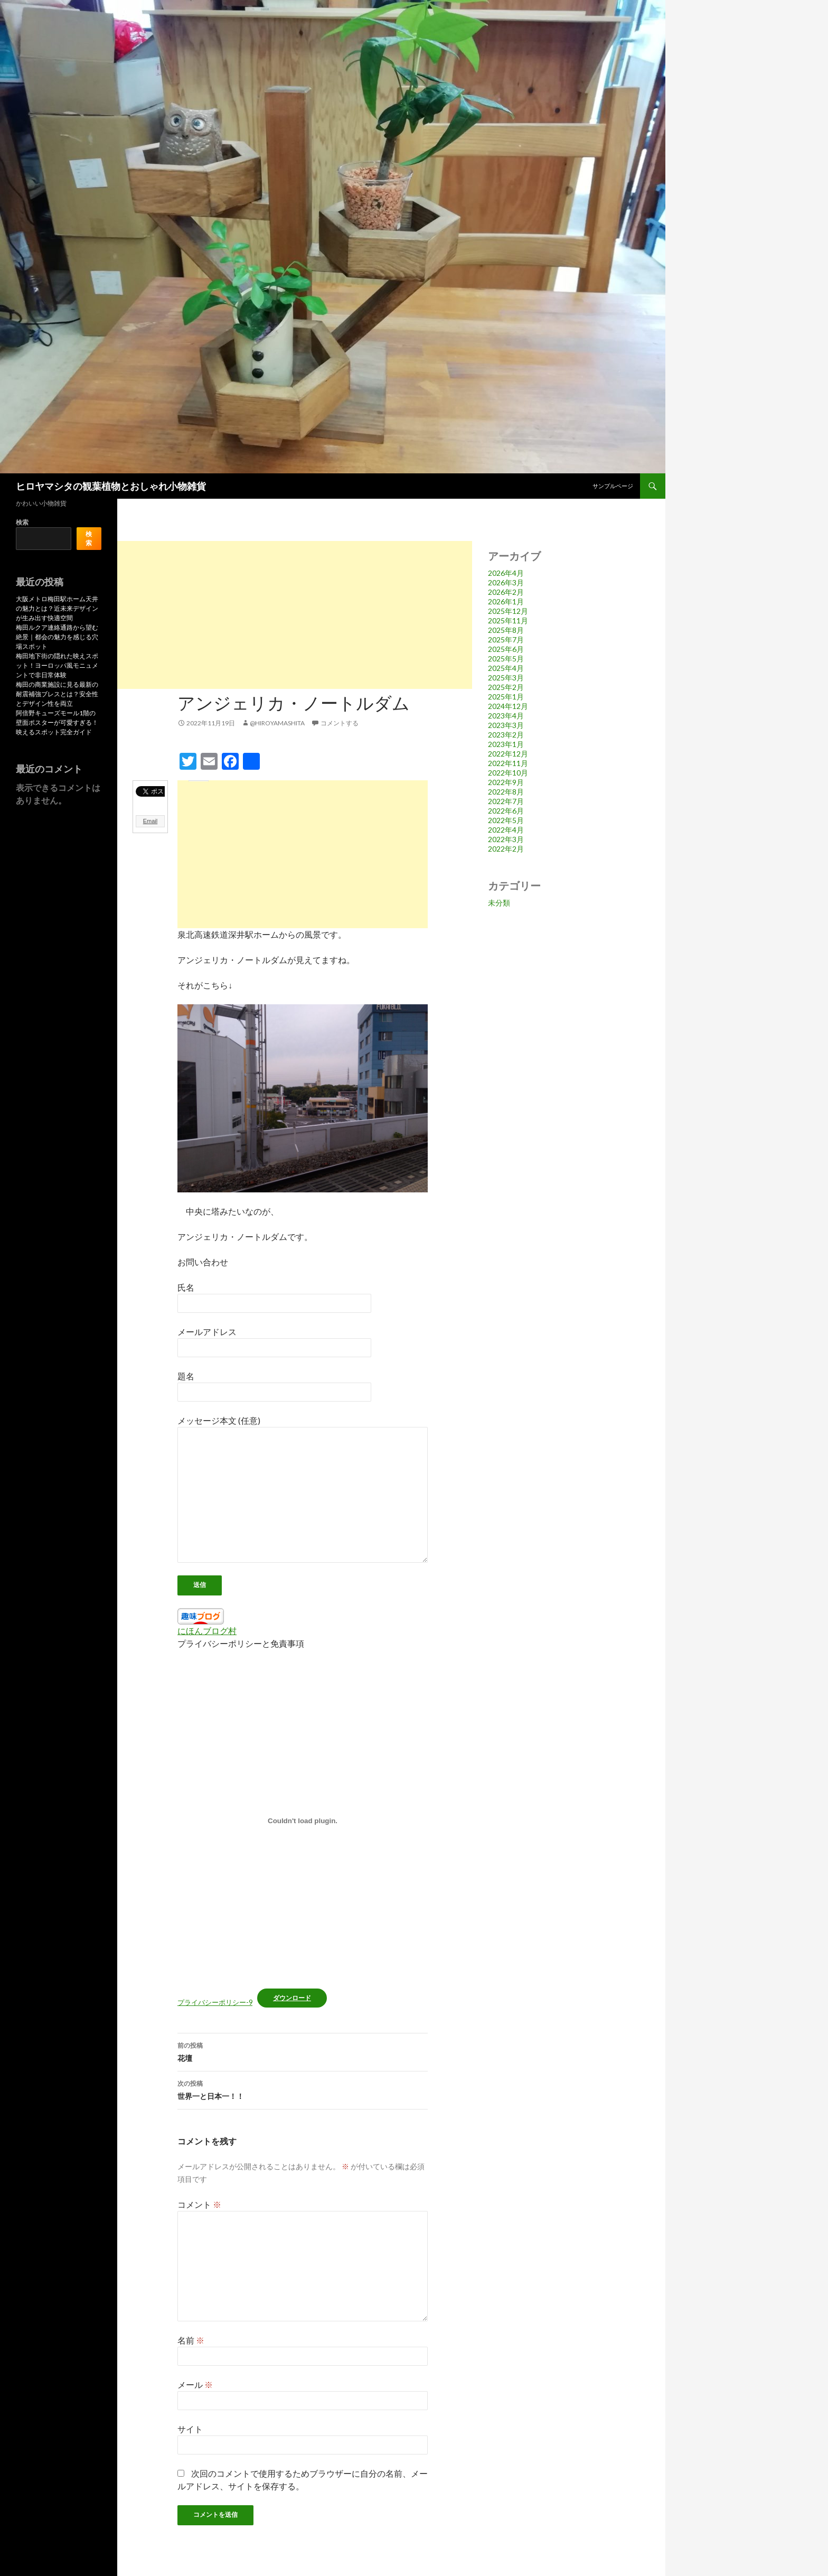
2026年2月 (506, 591)
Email (150, 821)
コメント (199, 2204)
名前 (190, 2340)
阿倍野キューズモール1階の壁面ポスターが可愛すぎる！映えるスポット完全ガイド (57, 722)
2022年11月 (508, 763)
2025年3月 (506, 677)
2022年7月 (506, 801)
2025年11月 (508, 620)
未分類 (499, 902)
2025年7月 (506, 639)
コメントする (340, 723)
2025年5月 (506, 658)
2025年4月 (506, 668)
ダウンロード (292, 1998)
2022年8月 (506, 791)
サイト (190, 2429)
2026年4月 (506, 572)
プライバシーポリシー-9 (214, 2002)
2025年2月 (506, 687)
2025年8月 (506, 630)
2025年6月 (506, 649)
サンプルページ (612, 485)
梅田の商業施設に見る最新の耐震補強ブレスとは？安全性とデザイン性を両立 (57, 693)
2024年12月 (508, 706)
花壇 (302, 2050)
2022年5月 (506, 820)
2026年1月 (506, 601)
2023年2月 (506, 734)
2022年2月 (506, 848)
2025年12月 (508, 610)
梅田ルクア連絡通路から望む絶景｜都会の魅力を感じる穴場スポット (57, 636)
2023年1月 (506, 744)
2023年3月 (506, 725)
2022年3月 (506, 839)
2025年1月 (506, 696)
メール (195, 2384)
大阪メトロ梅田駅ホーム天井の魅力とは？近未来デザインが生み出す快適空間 (57, 608)
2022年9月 (506, 782)
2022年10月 (508, 772)
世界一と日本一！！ (302, 2089)
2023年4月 (506, 715)
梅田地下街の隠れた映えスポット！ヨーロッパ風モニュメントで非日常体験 (57, 665)
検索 (22, 522)
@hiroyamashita (277, 723)
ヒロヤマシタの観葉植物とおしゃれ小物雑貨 (111, 486)
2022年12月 (508, 753)
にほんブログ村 (207, 1631)
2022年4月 (506, 829)
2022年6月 (506, 810)
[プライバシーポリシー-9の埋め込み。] (302, 1821)
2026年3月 (506, 582)
